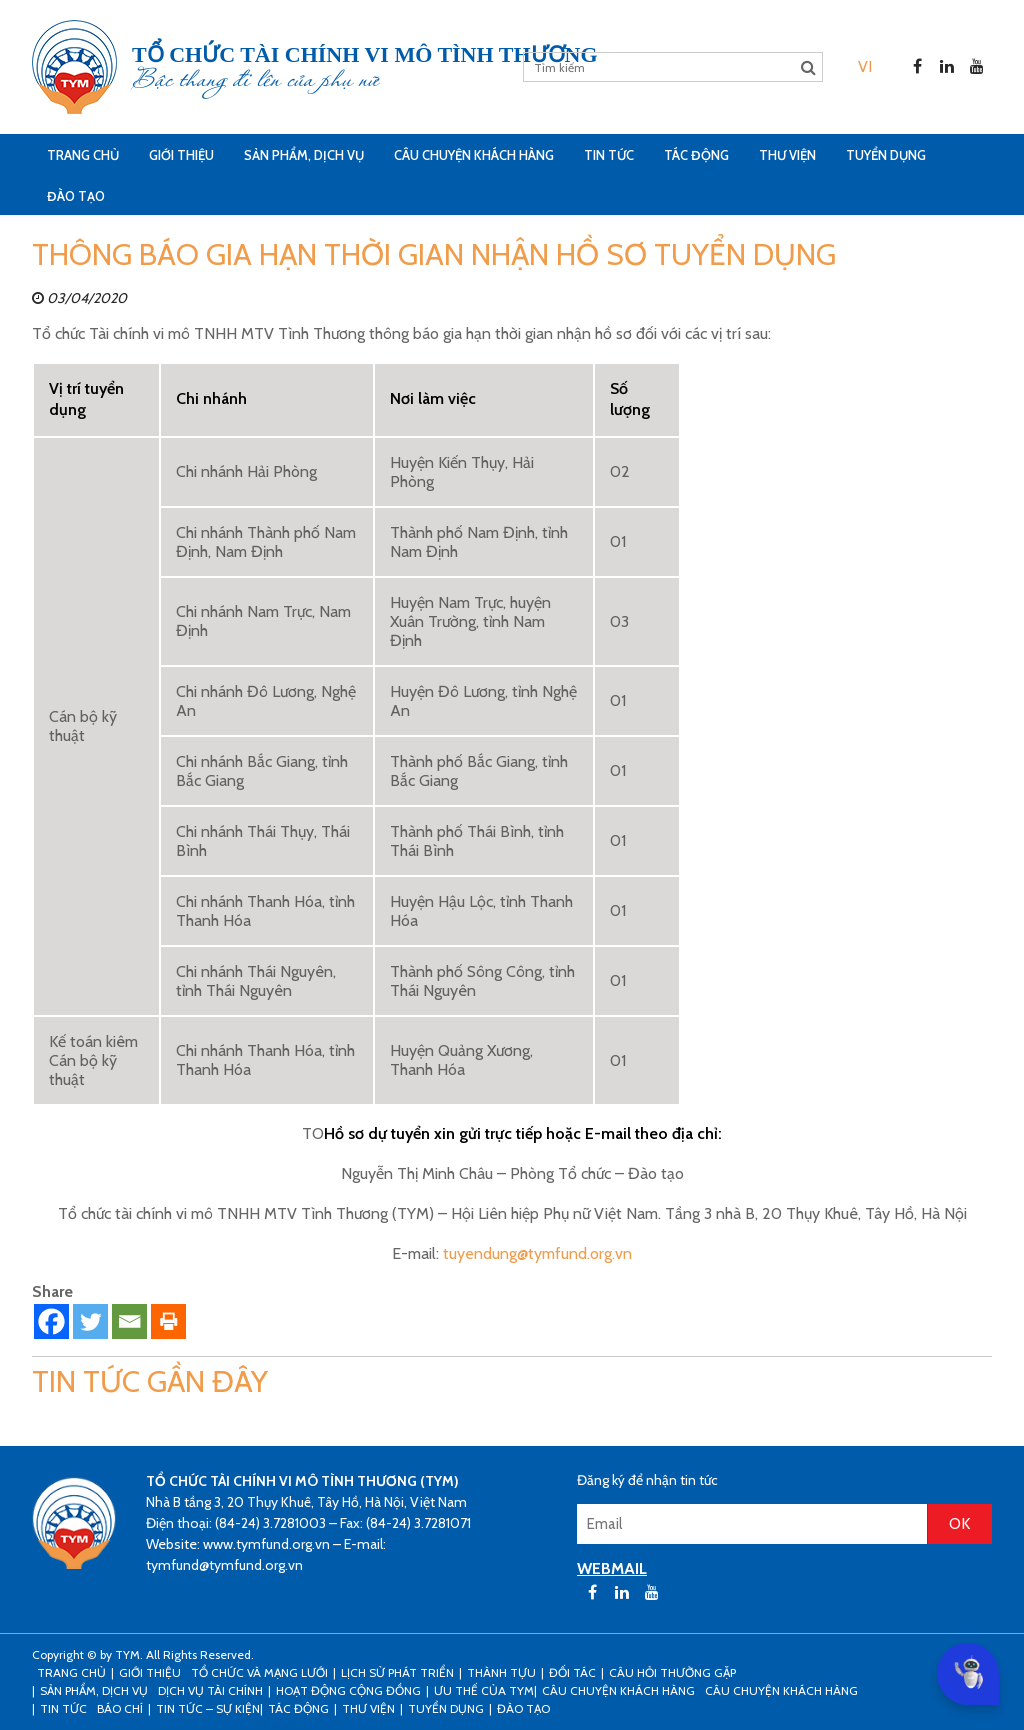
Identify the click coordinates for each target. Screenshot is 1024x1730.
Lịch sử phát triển (397, 1672)
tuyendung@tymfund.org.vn (537, 1253)
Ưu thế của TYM (484, 1690)
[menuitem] (865, 66)
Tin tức (609, 155)
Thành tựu (501, 1672)
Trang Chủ (83, 155)
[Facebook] (51, 1321)
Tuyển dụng (886, 155)
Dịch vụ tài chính (210, 1690)
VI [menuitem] (865, 66)
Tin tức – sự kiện (208, 1708)
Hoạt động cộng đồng (348, 1690)
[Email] (129, 1321)
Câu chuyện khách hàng (781, 1690)
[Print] (168, 1321)
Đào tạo (76, 196)
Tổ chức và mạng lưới (259, 1672)
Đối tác (572, 1672)
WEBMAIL (612, 1568)
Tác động (696, 155)
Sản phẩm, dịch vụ (304, 155)
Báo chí (120, 1708)
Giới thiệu (181, 155)
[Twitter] (90, 1321)
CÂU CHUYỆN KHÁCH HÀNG (474, 155)
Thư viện (787, 155)
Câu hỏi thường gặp (672, 1672)
